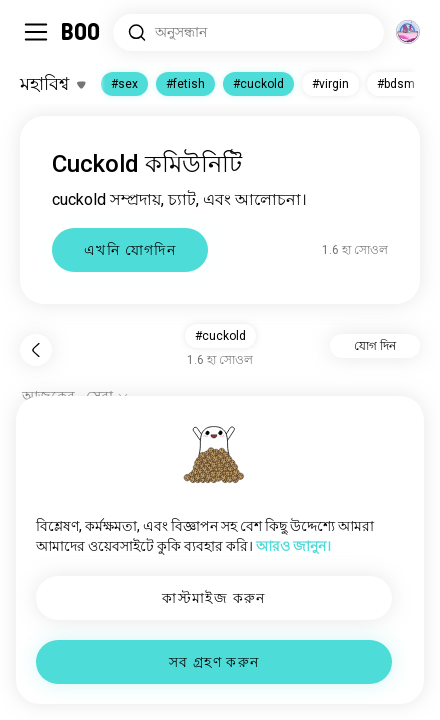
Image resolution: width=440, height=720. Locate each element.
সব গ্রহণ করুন (214, 662)
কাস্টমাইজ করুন (214, 598)
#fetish (185, 84)
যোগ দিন (375, 346)
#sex (124, 84)
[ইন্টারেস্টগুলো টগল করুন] (52, 84)
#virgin (330, 84)
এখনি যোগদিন (130, 250)
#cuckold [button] (220, 336)
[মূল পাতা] (81, 32)
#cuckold (258, 84)
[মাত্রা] (408, 32)
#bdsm (396, 84)
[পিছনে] (36, 350)
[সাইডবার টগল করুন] (36, 32)
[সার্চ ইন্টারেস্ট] (248, 32)
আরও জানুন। (293, 546)
